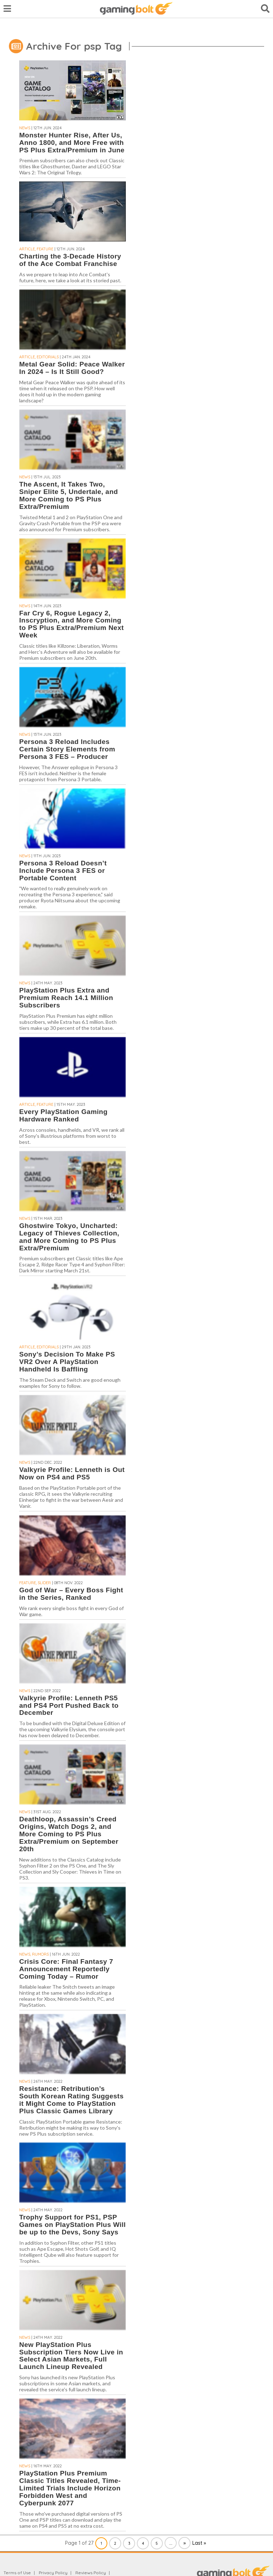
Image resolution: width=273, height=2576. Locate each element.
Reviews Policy (90, 2572)
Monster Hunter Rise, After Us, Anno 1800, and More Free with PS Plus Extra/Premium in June (71, 142)
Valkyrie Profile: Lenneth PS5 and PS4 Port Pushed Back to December (69, 1705)
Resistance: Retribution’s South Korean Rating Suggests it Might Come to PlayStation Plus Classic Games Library (71, 2100)
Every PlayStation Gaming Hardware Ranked (63, 1115)
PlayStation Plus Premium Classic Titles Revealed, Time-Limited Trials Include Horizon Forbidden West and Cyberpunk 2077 (70, 2488)
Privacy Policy (53, 2572)
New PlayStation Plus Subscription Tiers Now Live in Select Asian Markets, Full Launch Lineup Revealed (71, 2356)
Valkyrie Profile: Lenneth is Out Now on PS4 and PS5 (72, 1473)
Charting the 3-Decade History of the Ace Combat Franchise (70, 259)
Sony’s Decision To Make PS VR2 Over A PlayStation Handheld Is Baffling (67, 1362)
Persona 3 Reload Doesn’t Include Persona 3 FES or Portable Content (63, 870)
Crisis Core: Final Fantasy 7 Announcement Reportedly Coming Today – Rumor (66, 1969)
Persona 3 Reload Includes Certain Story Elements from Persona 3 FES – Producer (67, 749)
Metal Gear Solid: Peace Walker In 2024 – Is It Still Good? (72, 367)
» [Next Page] (184, 2543)
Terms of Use (17, 2572)
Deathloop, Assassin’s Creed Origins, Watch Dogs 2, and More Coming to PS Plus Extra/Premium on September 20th (68, 1834)
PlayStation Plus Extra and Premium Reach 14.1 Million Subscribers (66, 998)
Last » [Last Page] (199, 2543)
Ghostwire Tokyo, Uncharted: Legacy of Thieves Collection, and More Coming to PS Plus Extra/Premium (69, 1237)
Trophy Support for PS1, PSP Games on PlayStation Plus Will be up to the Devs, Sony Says (72, 2224)
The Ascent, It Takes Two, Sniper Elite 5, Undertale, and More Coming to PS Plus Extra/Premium (68, 495)
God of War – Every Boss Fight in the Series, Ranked (71, 1593)
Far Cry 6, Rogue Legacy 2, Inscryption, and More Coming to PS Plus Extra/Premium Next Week (71, 624)
